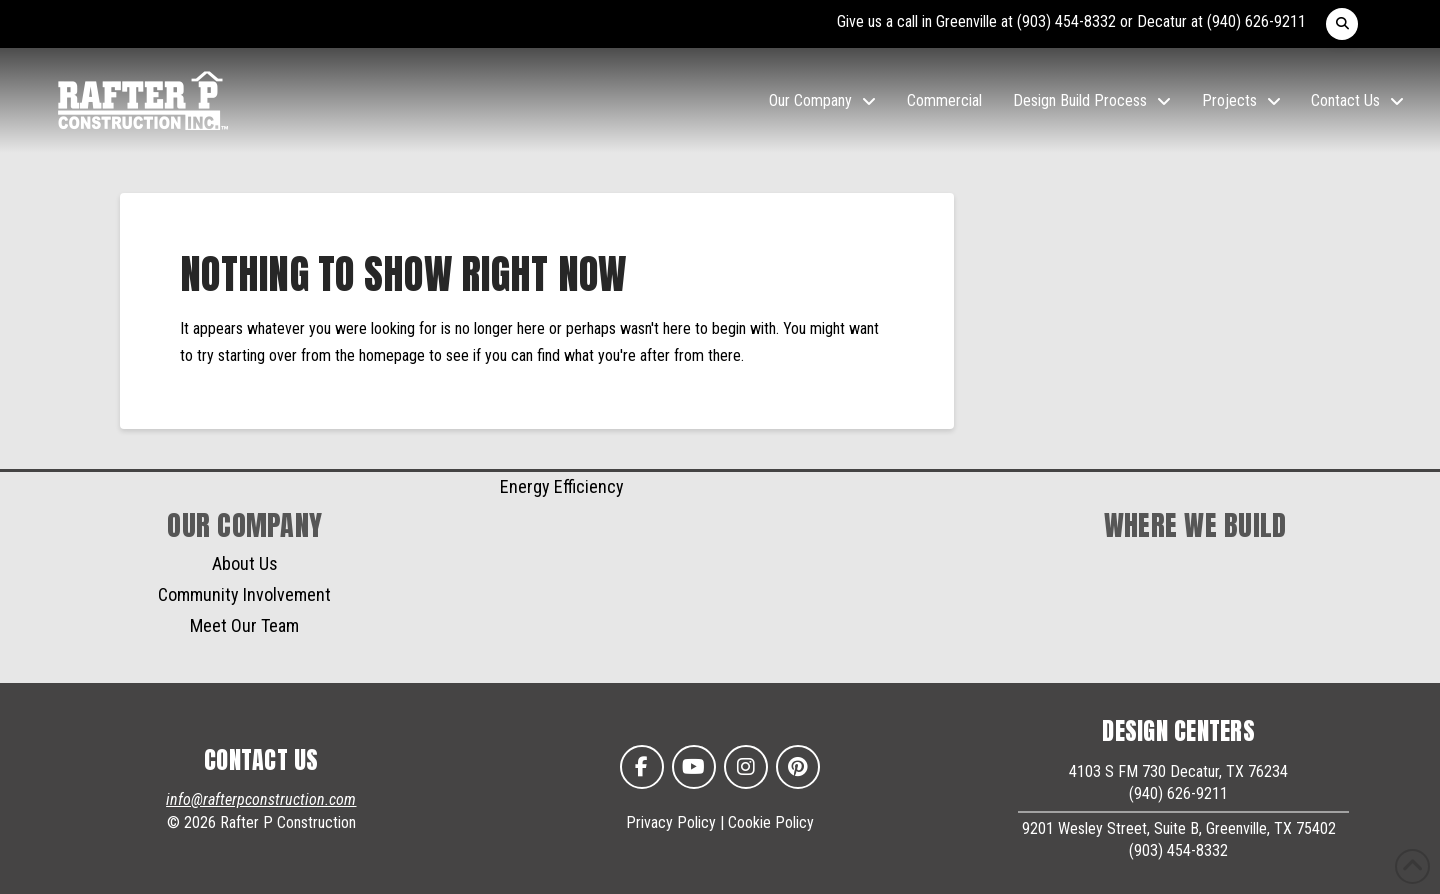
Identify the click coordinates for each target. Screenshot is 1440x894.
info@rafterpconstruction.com (261, 799)
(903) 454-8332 (1066, 21)
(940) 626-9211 (1256, 21)
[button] (1342, 24)
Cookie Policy (771, 822)
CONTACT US (261, 760)
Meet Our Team (244, 625)
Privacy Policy (671, 822)
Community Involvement (244, 594)
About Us (245, 563)
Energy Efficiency (562, 486)
